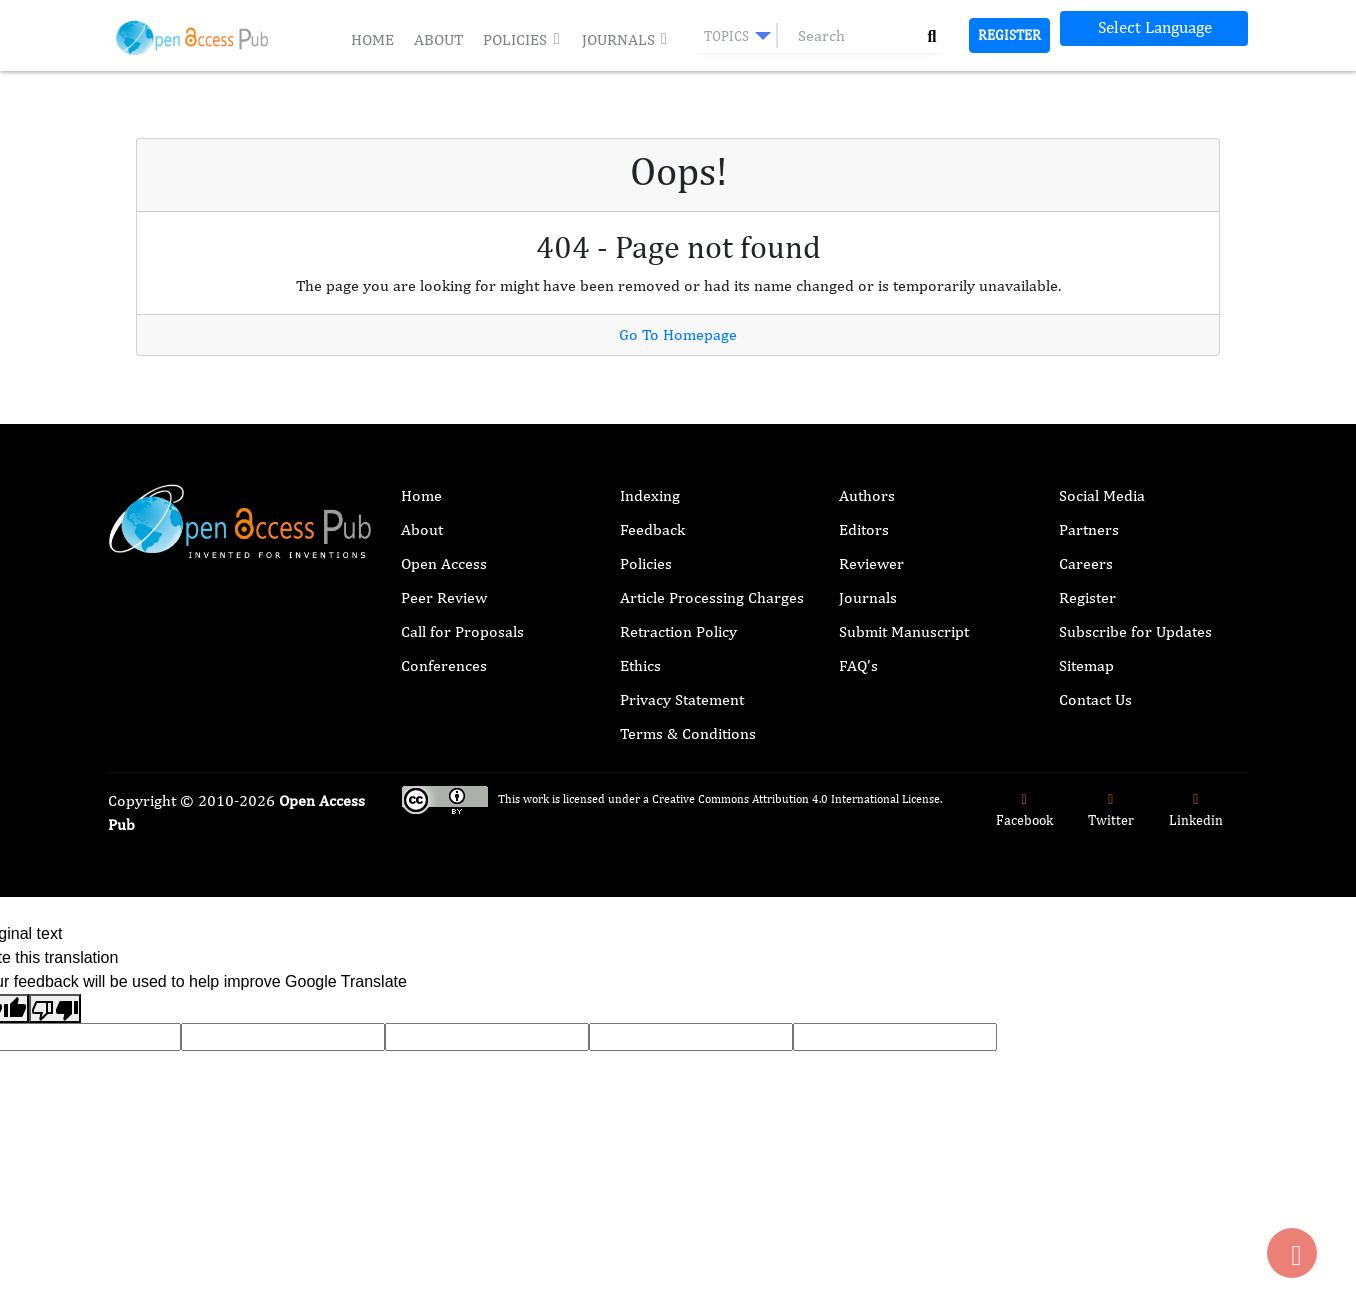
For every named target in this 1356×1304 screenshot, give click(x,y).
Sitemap (1086, 665)
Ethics (640, 665)
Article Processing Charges (712, 597)
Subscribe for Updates (1135, 631)
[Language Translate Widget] (1154, 28)
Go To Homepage (678, 334)
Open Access (444, 563)
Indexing (650, 495)
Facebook (1024, 810)
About (438, 39)
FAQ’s (858, 665)
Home (372, 39)
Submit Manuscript (904, 631)
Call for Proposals (462, 631)
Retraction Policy (678, 631)
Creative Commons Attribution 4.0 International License (796, 799)
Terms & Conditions (688, 733)
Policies (522, 39)
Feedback (652, 529)
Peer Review (444, 597)
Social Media (1102, 495)
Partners (1089, 529)
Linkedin (1196, 810)
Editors (864, 529)
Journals (625, 39)
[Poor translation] (55, 1008)
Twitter (1111, 810)
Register (1009, 35)
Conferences (444, 665)
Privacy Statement (682, 699)
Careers (1086, 563)
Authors (867, 495)
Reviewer (871, 563)
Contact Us (1095, 699)
